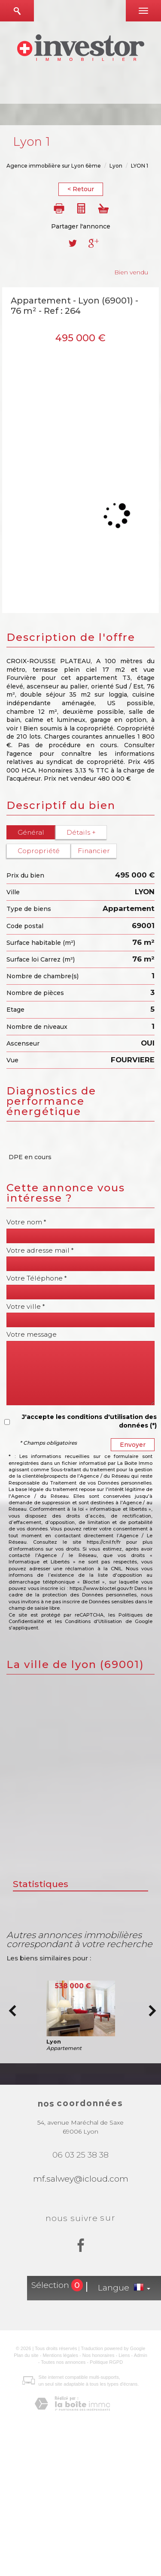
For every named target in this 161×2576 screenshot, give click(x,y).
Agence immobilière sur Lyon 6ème (53, 165)
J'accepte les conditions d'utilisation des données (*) (89, 1421)
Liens (124, 2355)
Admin (140, 2355)
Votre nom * (26, 1222)
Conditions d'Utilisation (93, 1621)
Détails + (81, 832)
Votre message (31, 1334)
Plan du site (26, 2355)
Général (31, 832)
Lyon (115, 165)
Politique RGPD (106, 2362)
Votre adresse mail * (40, 1250)
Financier (94, 851)
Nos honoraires (98, 2355)
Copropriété (39, 851)
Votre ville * (25, 1307)
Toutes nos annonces (63, 2362)
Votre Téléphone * (36, 1278)
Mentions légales (60, 2355)
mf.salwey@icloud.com (80, 2179)
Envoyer (133, 1445)
